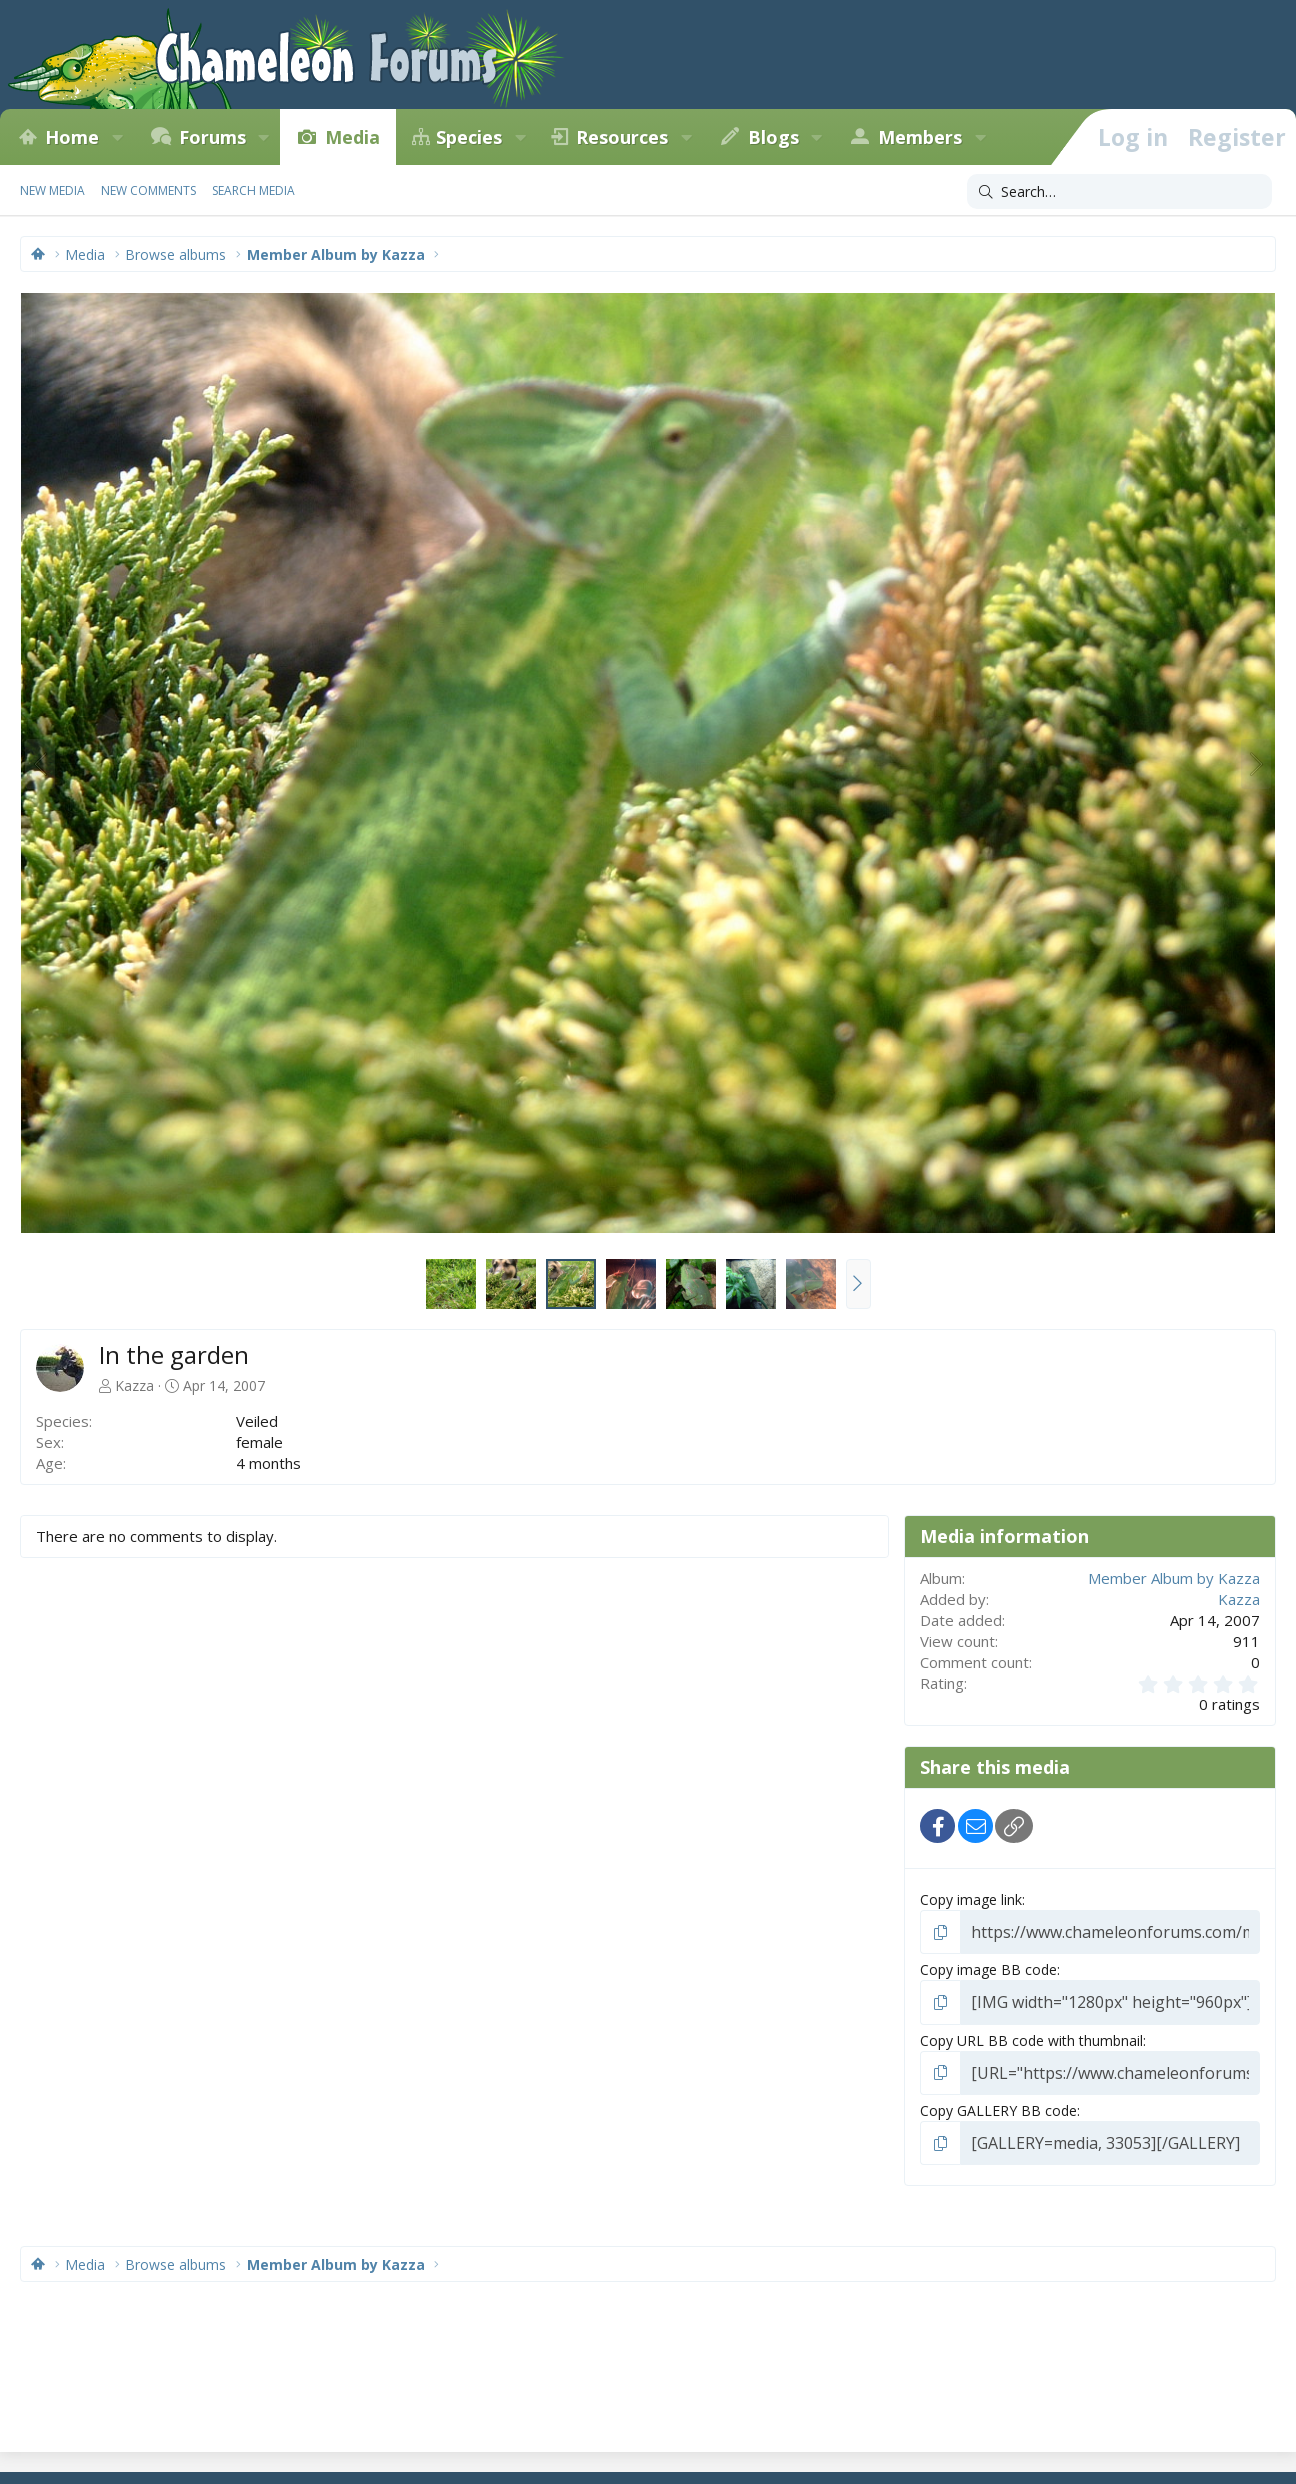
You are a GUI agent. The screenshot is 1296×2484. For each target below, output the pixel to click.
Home (72, 137)
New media (52, 190)
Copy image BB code (988, 1966)
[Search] (1119, 192)
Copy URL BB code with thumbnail (1031, 2034)
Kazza (134, 1385)
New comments (148, 190)
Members (920, 137)
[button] (117, 137)
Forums (212, 137)
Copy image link (971, 1899)
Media (352, 137)
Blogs (773, 137)
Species (469, 137)
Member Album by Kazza (1174, 1578)
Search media (253, 190)
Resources (622, 137)
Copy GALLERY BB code (998, 2102)
